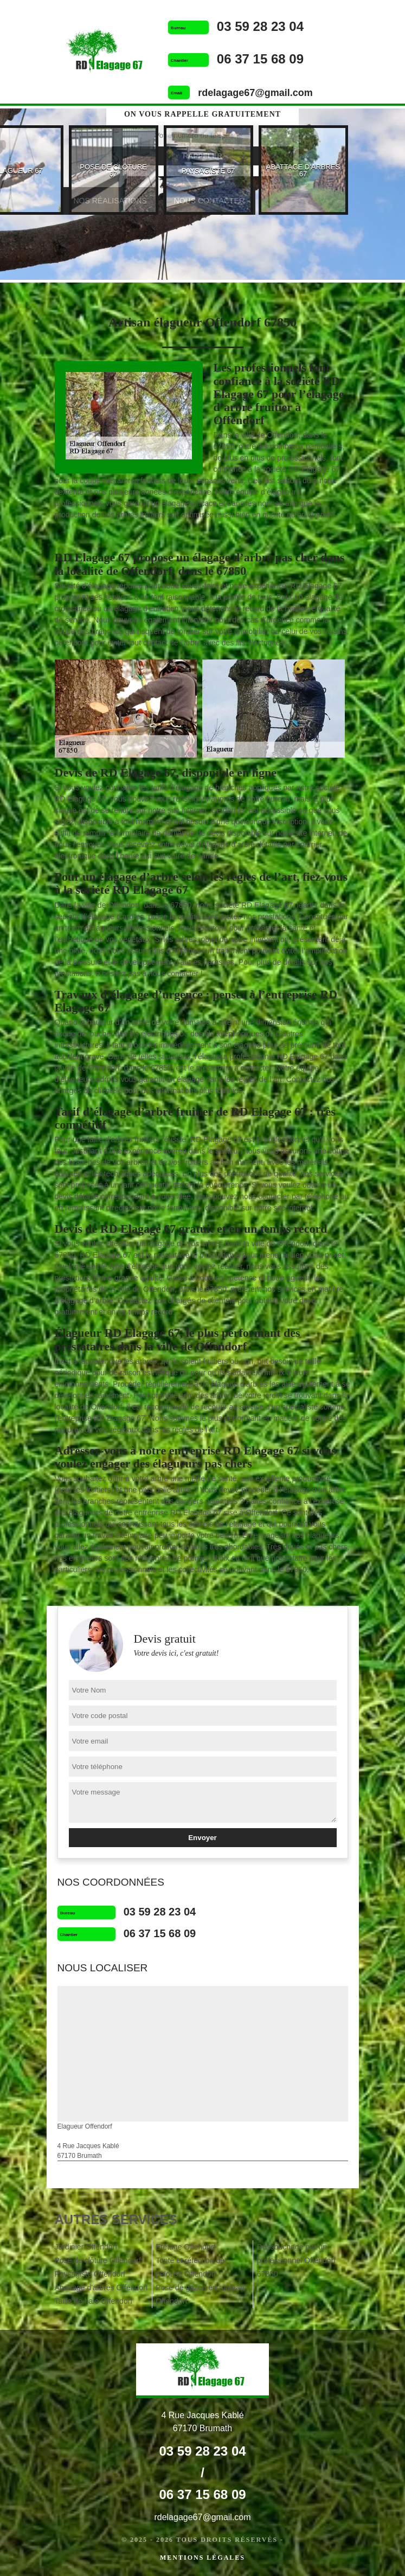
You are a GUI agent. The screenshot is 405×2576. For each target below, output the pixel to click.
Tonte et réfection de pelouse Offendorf (190, 2267)
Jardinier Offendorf (86, 2246)
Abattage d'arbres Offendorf (101, 2287)
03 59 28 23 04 (260, 26)
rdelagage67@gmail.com (255, 92)
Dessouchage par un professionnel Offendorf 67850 (296, 2260)
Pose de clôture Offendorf (98, 2260)
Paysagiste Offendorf (90, 2274)
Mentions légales (202, 2557)
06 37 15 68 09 (260, 59)
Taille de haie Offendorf (94, 2301)
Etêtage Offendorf (185, 2246)
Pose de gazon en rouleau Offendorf (200, 2294)
